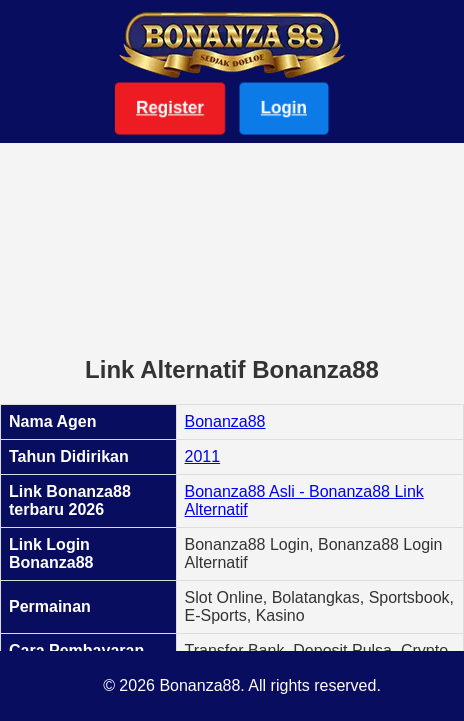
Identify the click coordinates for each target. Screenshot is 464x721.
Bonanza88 (225, 421)
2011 (203, 456)
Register (170, 107)
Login (284, 107)
